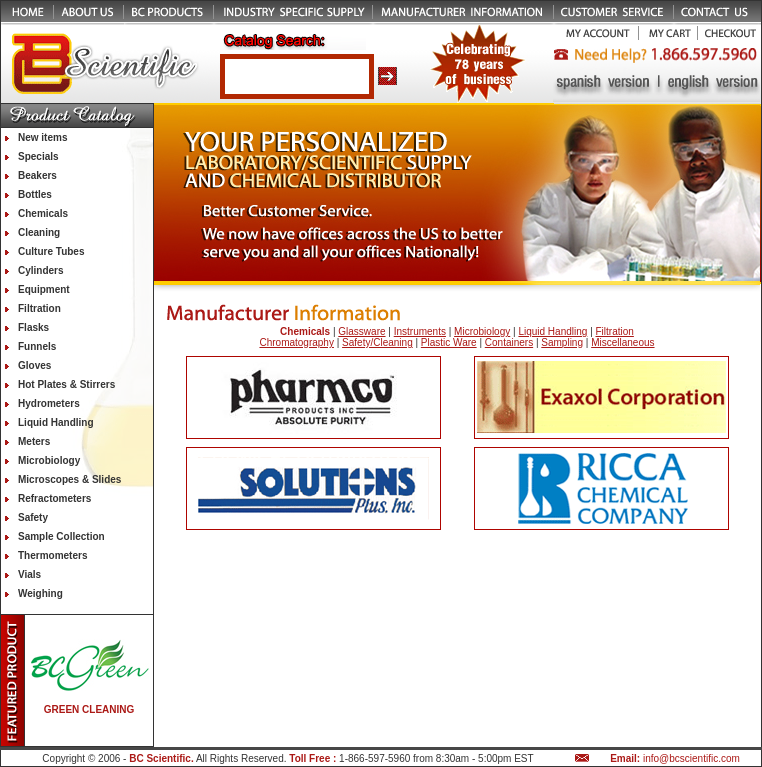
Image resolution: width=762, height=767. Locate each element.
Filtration (39, 308)
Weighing (40, 593)
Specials (38, 156)
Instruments (420, 331)
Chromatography (296, 342)
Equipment (44, 289)
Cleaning (39, 232)
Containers (509, 342)
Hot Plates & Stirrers (66, 384)
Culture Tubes (51, 251)
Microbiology (49, 460)
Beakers (37, 175)
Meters (34, 441)
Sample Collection (61, 536)
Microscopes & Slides (69, 479)
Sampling (562, 342)
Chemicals (43, 213)
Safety (33, 517)
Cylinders (41, 270)
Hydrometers (49, 403)
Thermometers (52, 555)
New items (42, 137)
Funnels (37, 346)
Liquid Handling (56, 422)
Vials (29, 574)
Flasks (33, 327)
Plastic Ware (449, 342)
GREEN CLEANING (89, 709)
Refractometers (54, 498)
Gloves (34, 365)
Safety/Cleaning (377, 342)
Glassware (361, 331)
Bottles (35, 194)
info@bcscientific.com (691, 758)
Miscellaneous (622, 342)
